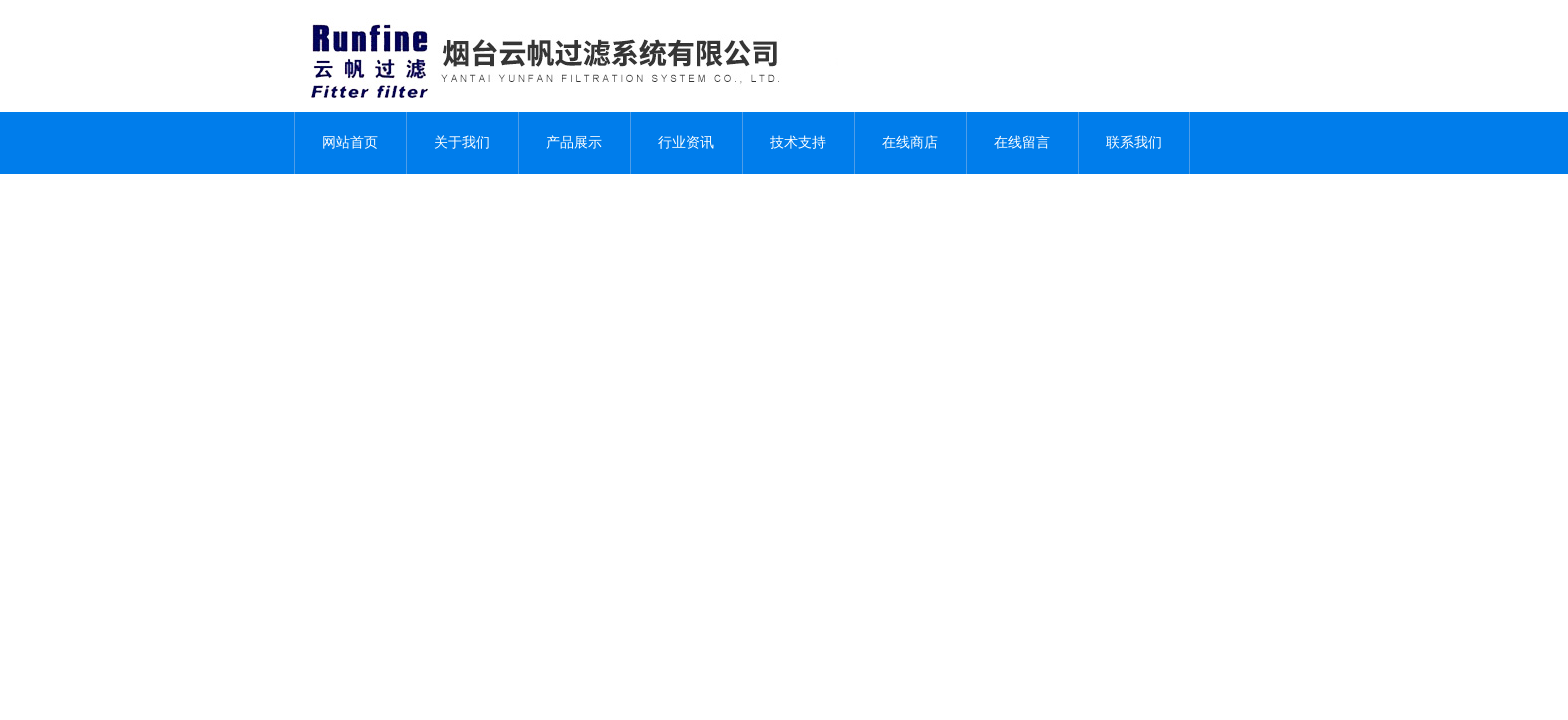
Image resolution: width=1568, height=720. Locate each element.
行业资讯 (686, 142)
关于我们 (462, 142)
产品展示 (574, 142)
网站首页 (350, 142)
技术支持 (798, 142)
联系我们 (1134, 142)
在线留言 (1022, 142)
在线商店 (910, 142)
